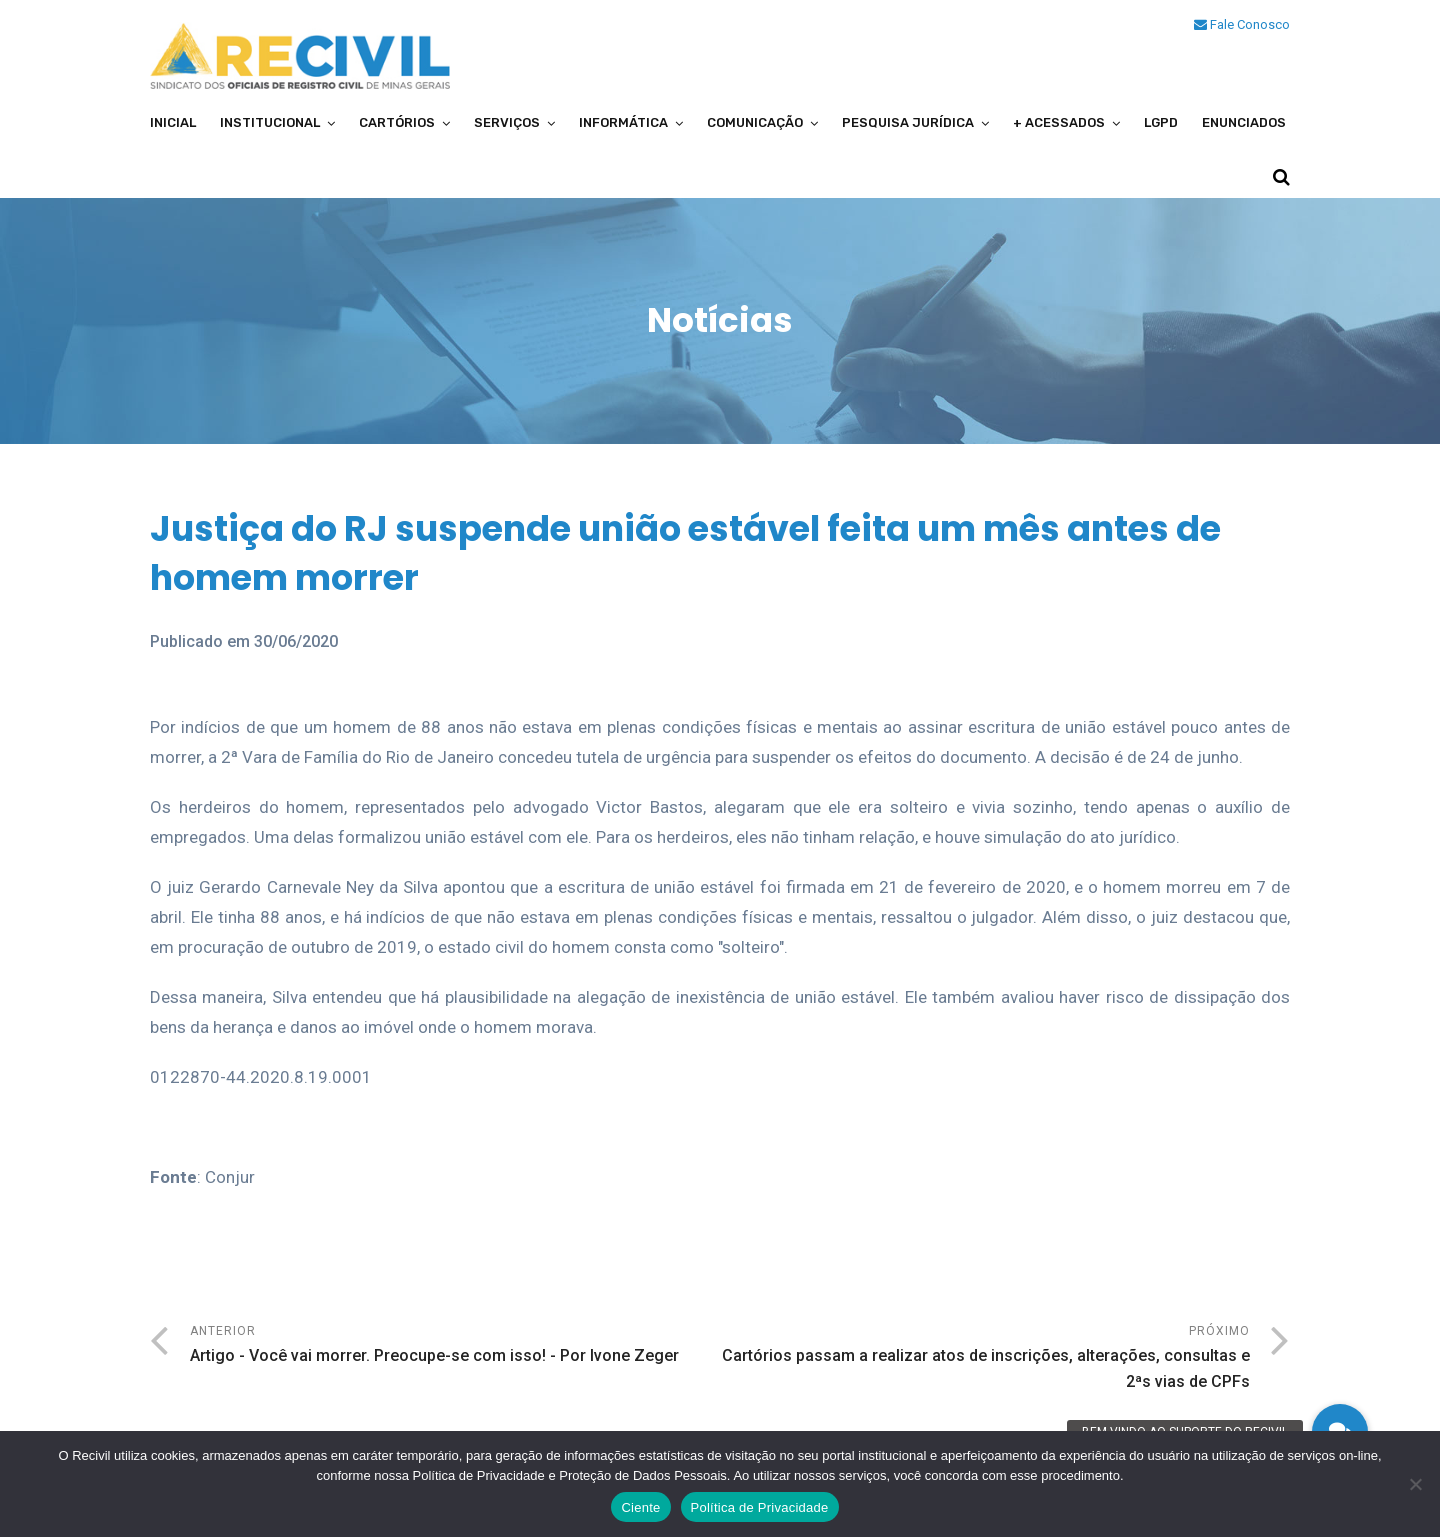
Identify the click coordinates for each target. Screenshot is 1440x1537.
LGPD (1161, 122)
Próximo (985, 1359)
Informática (623, 122)
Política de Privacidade (760, 1507)
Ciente (640, 1507)
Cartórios (397, 122)
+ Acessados (1059, 122)
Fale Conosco (1242, 24)
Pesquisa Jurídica (908, 122)
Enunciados (1244, 122)
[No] (1415, 1484)
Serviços (507, 122)
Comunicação (755, 122)
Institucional (270, 122)
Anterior (455, 1346)
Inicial (173, 122)
